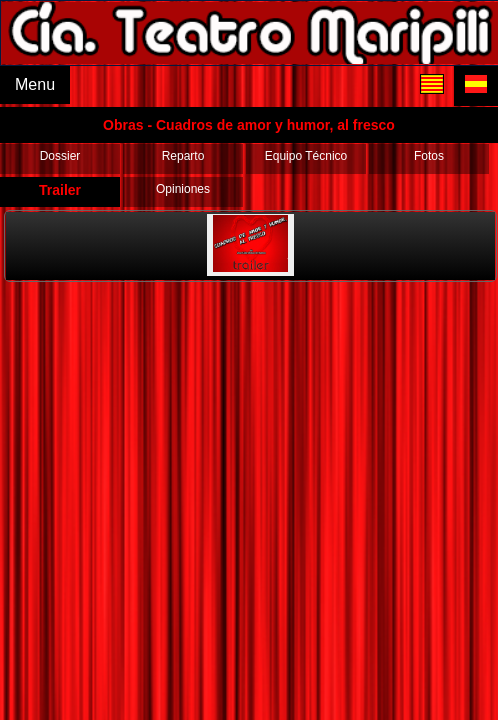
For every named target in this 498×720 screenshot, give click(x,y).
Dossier (60, 156)
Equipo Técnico (306, 156)
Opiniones (183, 189)
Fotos (429, 156)
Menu (35, 84)
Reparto (183, 156)
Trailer (60, 190)
